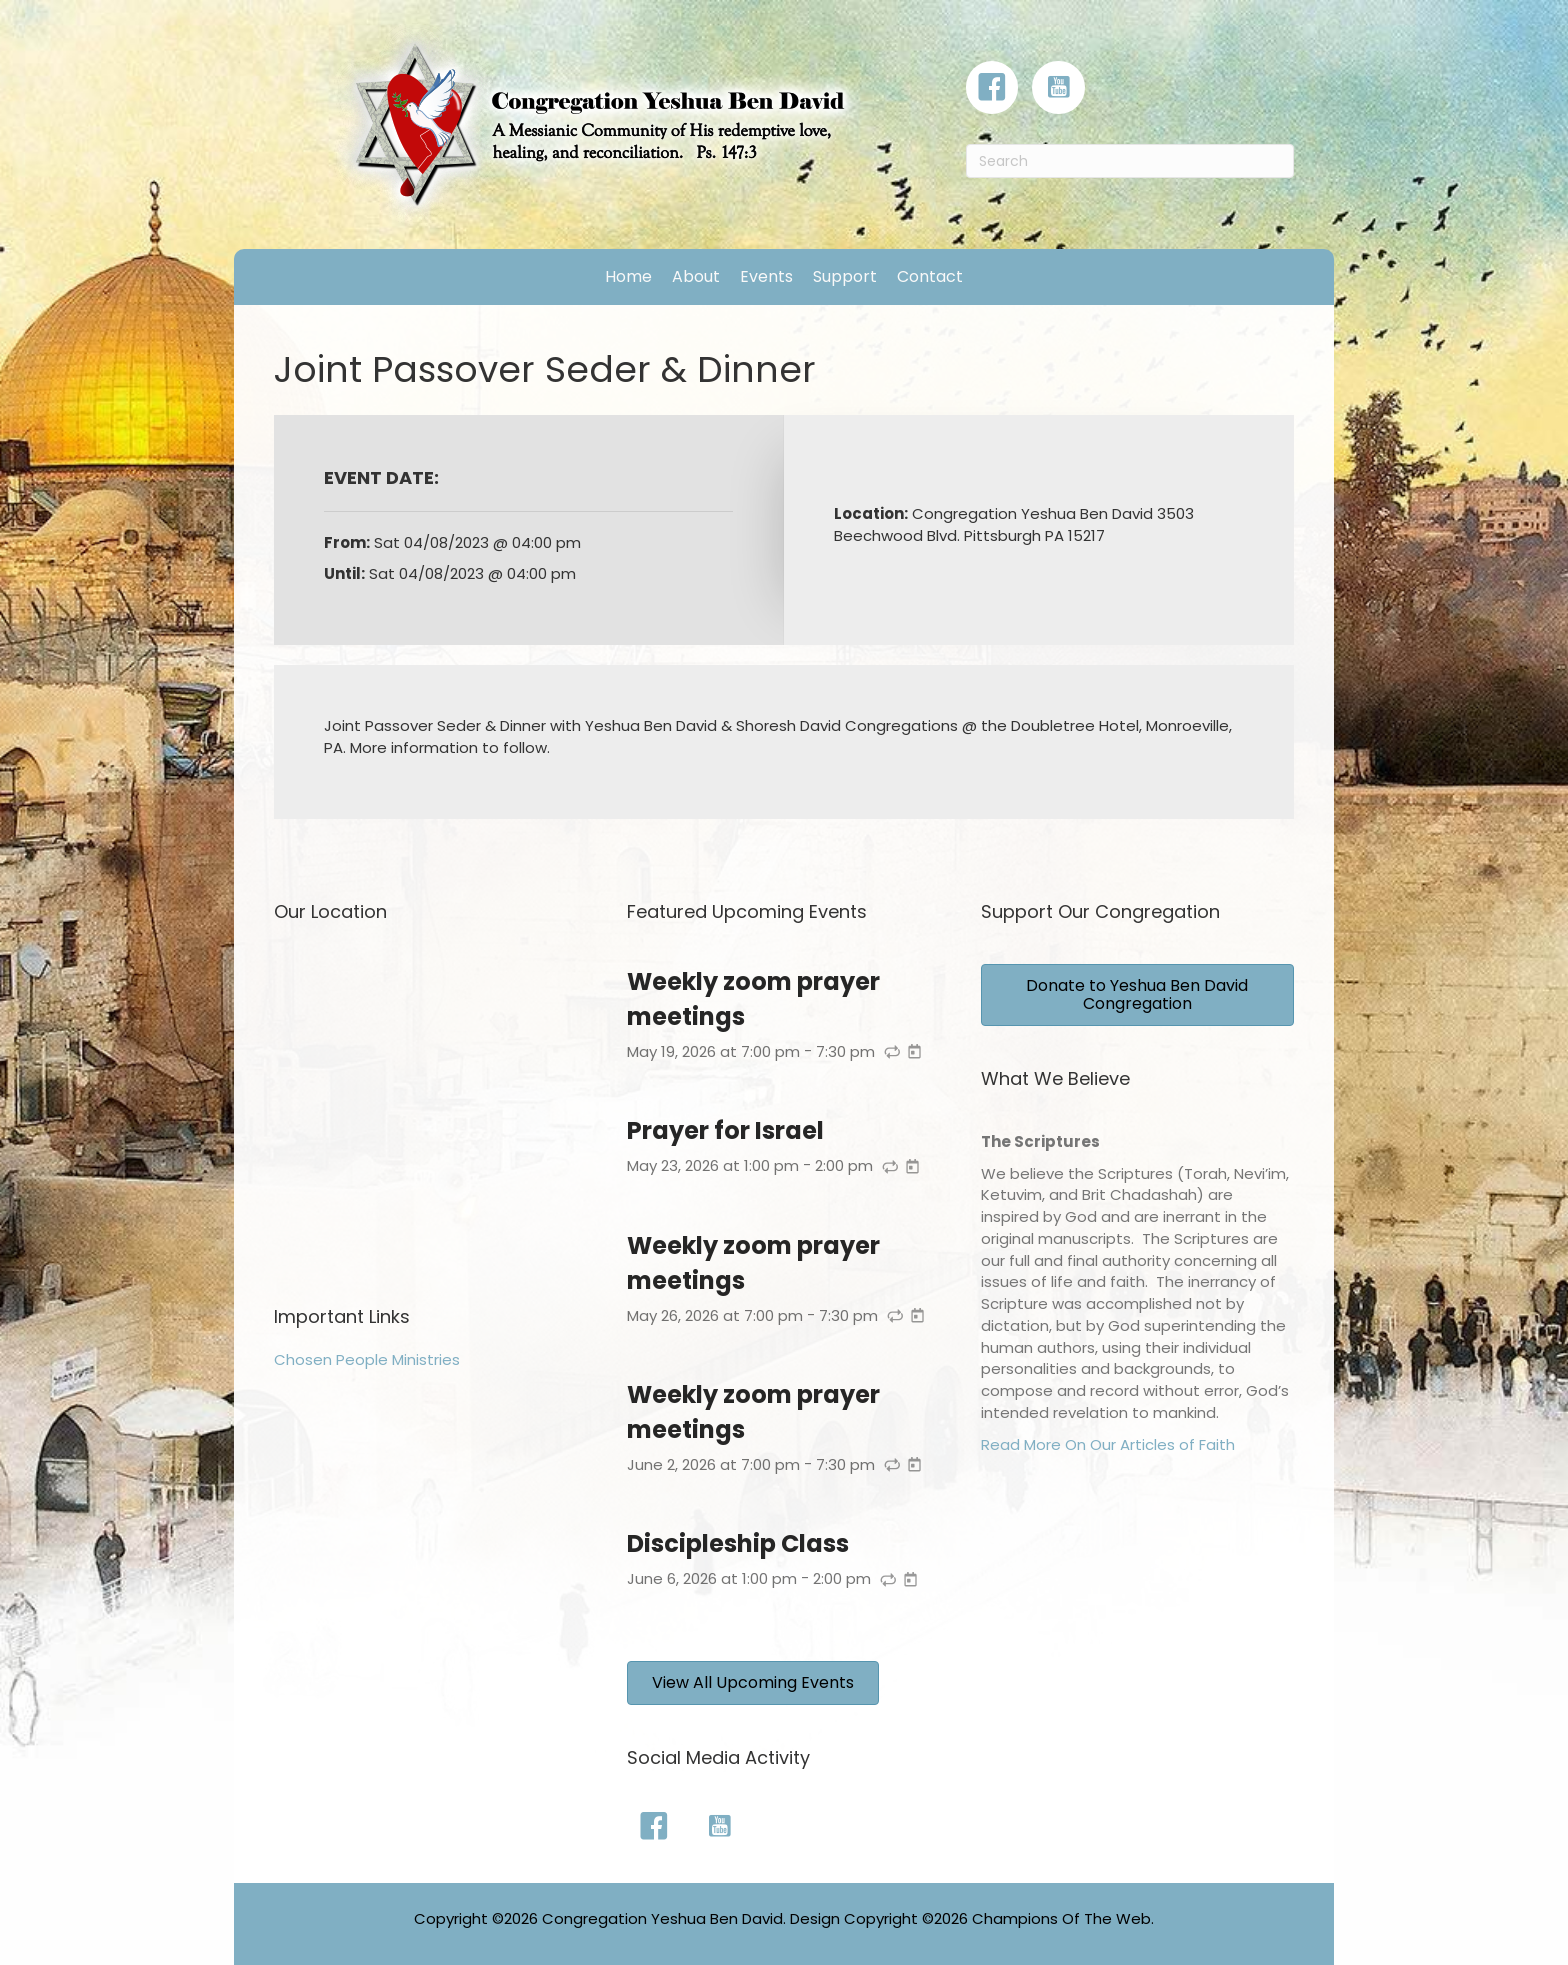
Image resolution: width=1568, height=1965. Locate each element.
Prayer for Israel (725, 1130)
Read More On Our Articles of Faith (1108, 1444)
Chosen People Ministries (367, 1359)
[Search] (1130, 161)
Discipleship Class (738, 1543)
